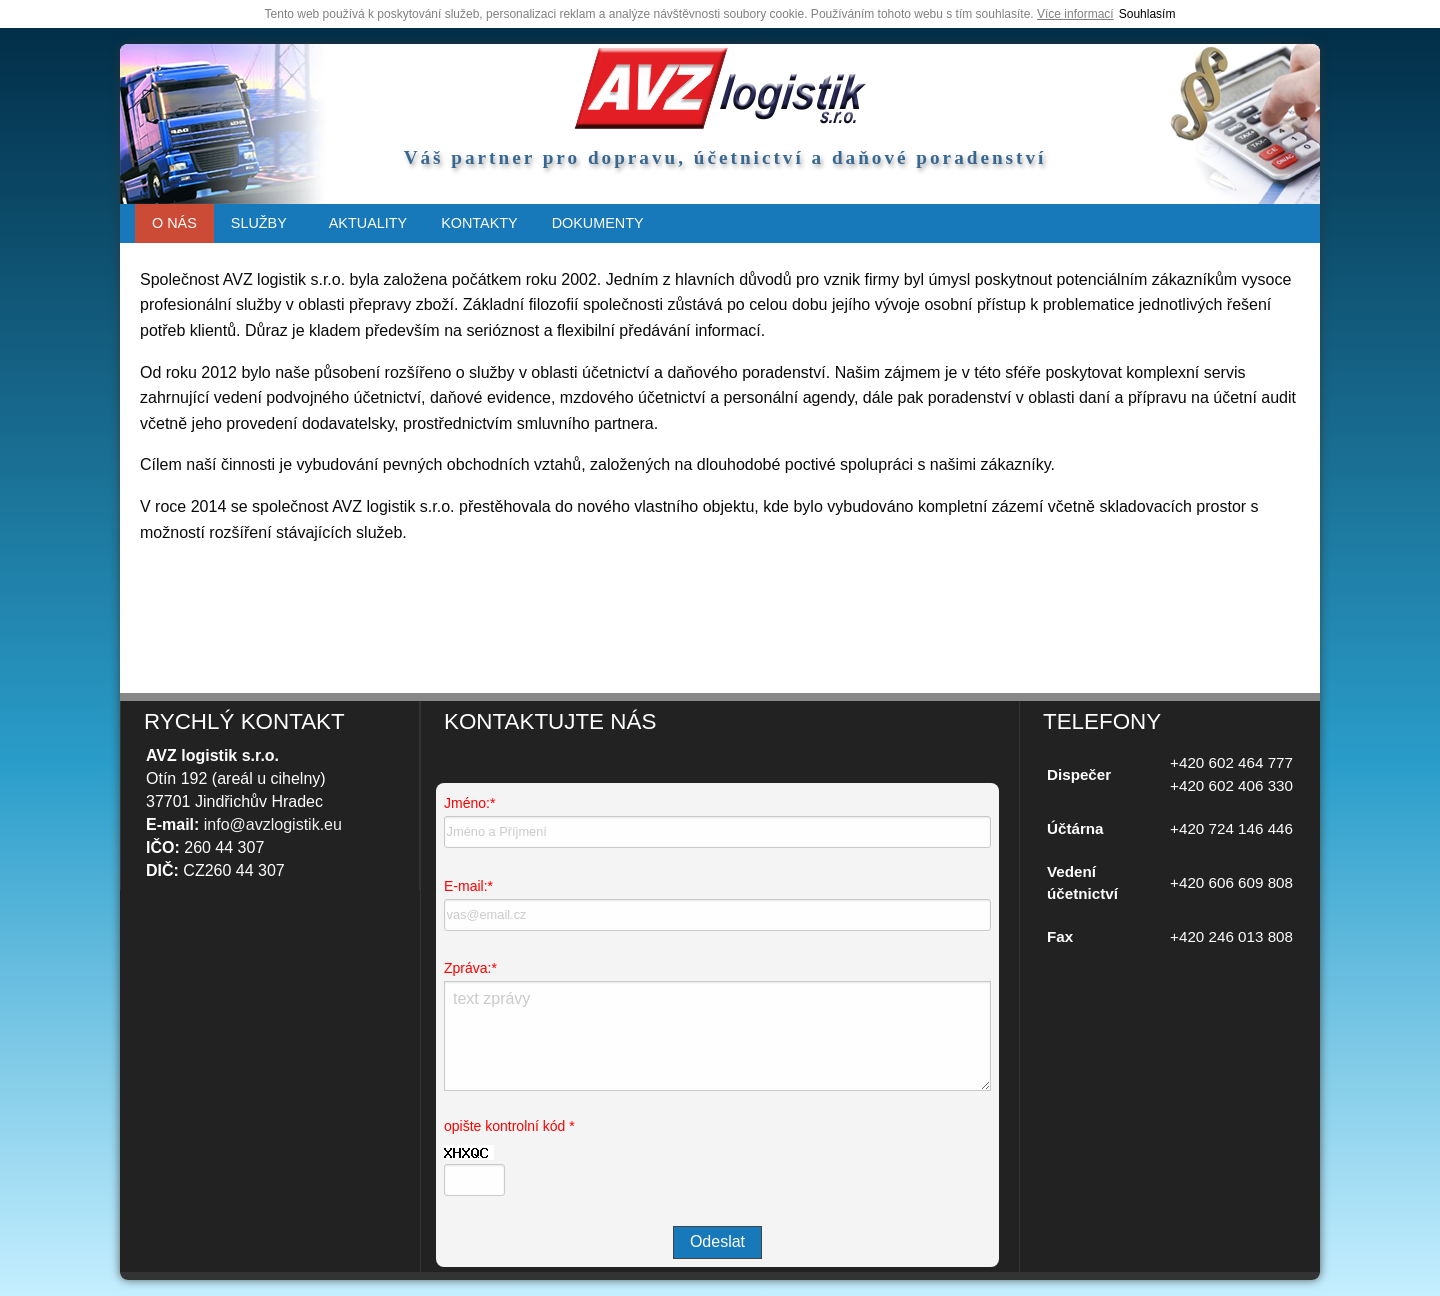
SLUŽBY (259, 223)
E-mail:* (468, 886)
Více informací (1075, 14)
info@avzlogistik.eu (273, 824)
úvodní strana (720, 88)
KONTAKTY (479, 223)
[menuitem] (174, 223)
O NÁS (174, 223)
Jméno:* (469, 803)
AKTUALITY (368, 223)
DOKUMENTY (598, 223)
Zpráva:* (470, 968)
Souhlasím (1147, 14)
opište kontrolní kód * (509, 1126)
